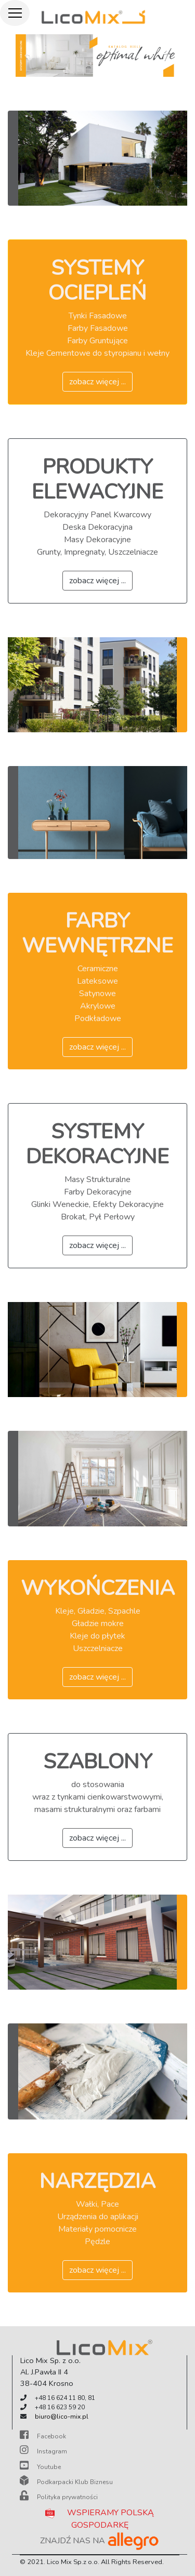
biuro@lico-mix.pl (61, 2416)
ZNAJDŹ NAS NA (99, 2540)
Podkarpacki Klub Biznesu (66, 2482)
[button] (28, 55)
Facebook (43, 2436)
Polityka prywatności (59, 2497)
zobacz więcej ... (97, 381)
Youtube (40, 2467)
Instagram (43, 2451)
